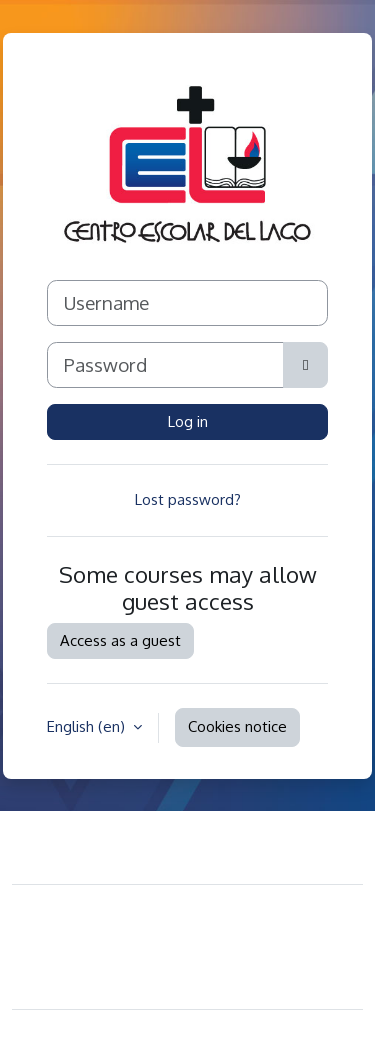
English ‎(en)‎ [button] (88, 726)
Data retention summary (110, 950)
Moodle (140, 1036)
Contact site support (124, 844)
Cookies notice (237, 726)
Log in (188, 421)
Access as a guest (120, 640)
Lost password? (188, 499)
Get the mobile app (95, 980)
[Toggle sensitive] (305, 365)
